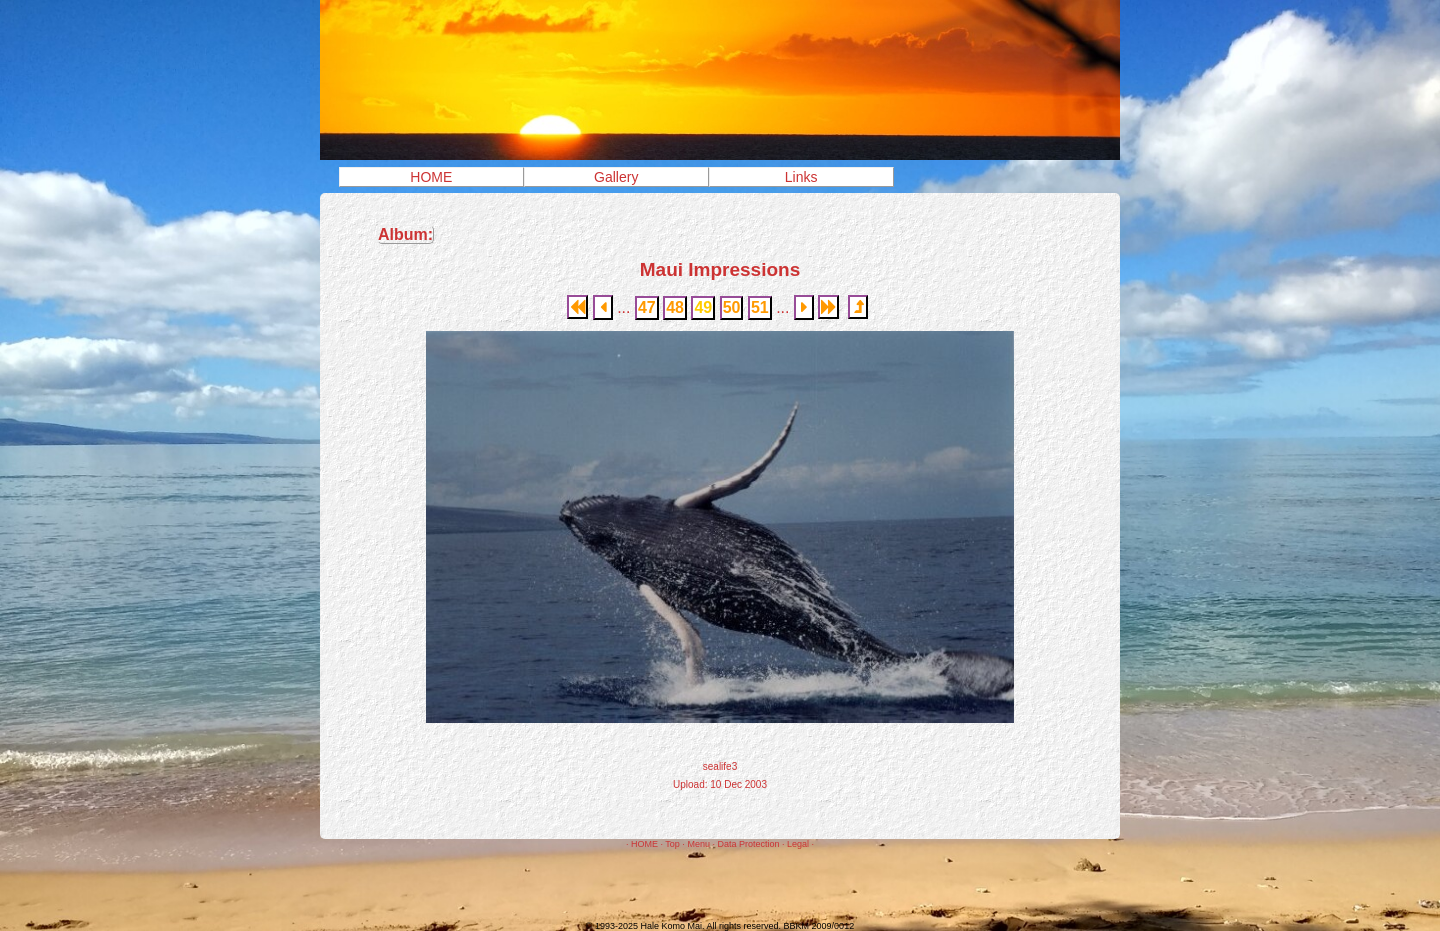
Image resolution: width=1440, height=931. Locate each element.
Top (672, 844)
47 (647, 307)
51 (760, 307)
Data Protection (748, 844)
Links (801, 177)
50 (732, 307)
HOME (431, 177)
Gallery (616, 177)
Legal (798, 844)
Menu (698, 844)
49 (703, 307)
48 (675, 307)
